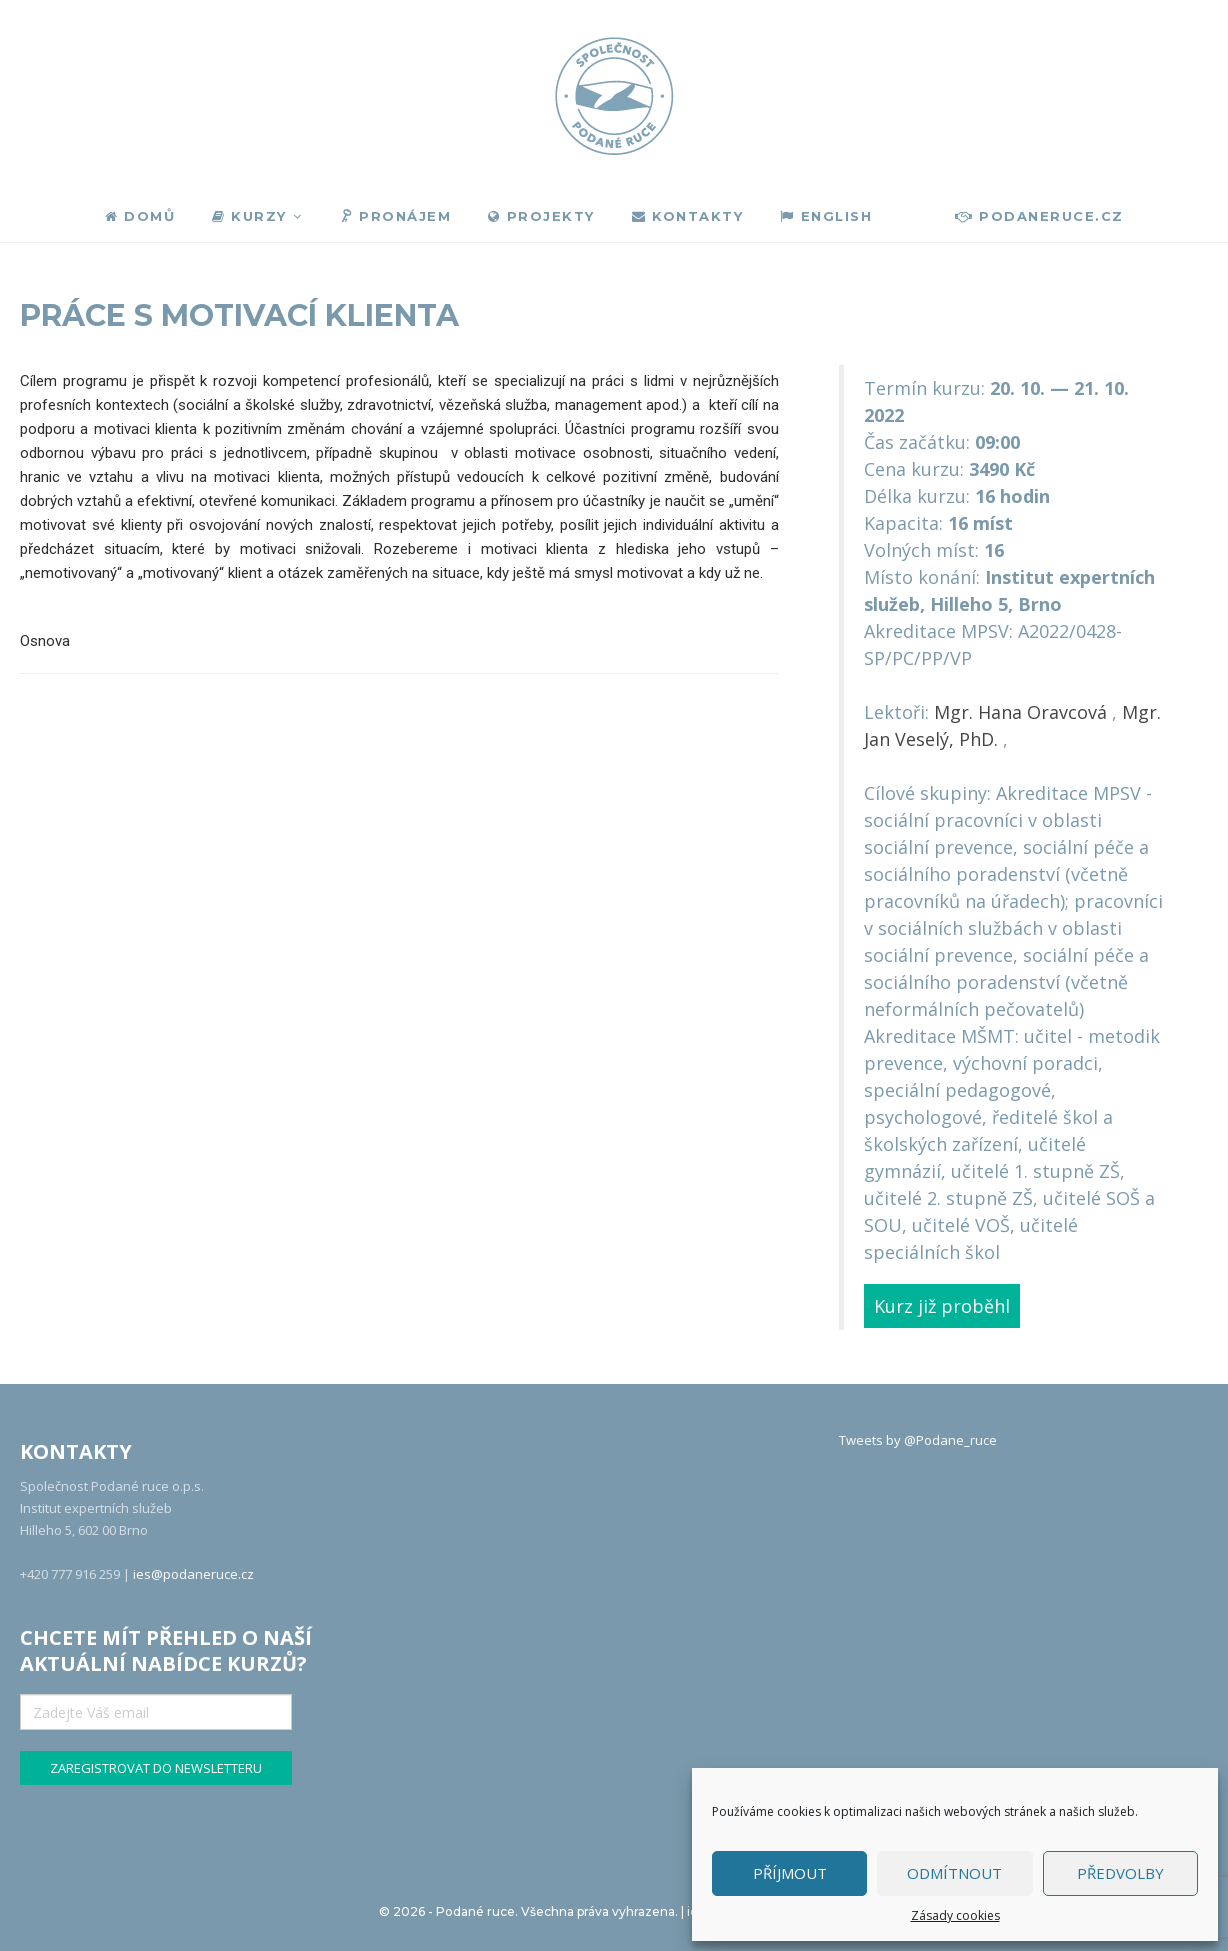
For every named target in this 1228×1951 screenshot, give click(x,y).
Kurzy (249, 216)
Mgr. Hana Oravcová (1020, 712)
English (826, 216)
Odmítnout (954, 1873)
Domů (140, 216)
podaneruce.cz (1039, 216)
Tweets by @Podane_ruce (918, 1440)
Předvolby (1120, 1873)
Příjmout (790, 1873)
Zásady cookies (955, 1915)
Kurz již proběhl (942, 1306)
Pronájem (394, 217)
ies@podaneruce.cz (193, 1574)
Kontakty (688, 216)
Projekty (541, 216)
